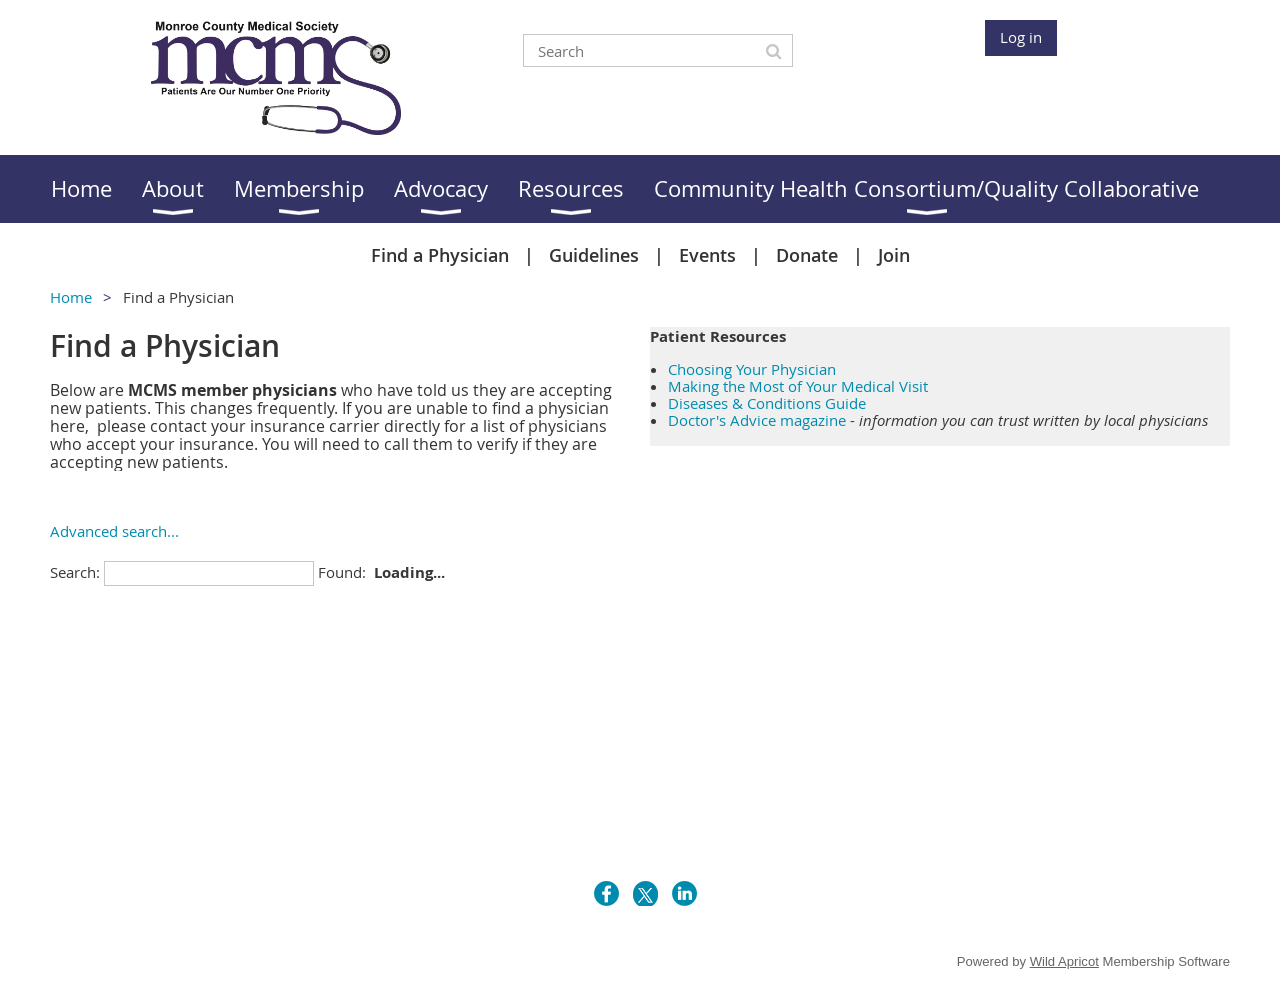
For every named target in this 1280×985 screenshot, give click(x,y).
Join (894, 255)
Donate (807, 255)
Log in (1021, 37)
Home (71, 297)
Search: (75, 572)
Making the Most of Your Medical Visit (798, 386)
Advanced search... (114, 531)
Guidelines (594, 255)
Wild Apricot (1064, 961)
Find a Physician (440, 255)
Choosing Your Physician (752, 369)
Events (707, 255)
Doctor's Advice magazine (757, 420)
